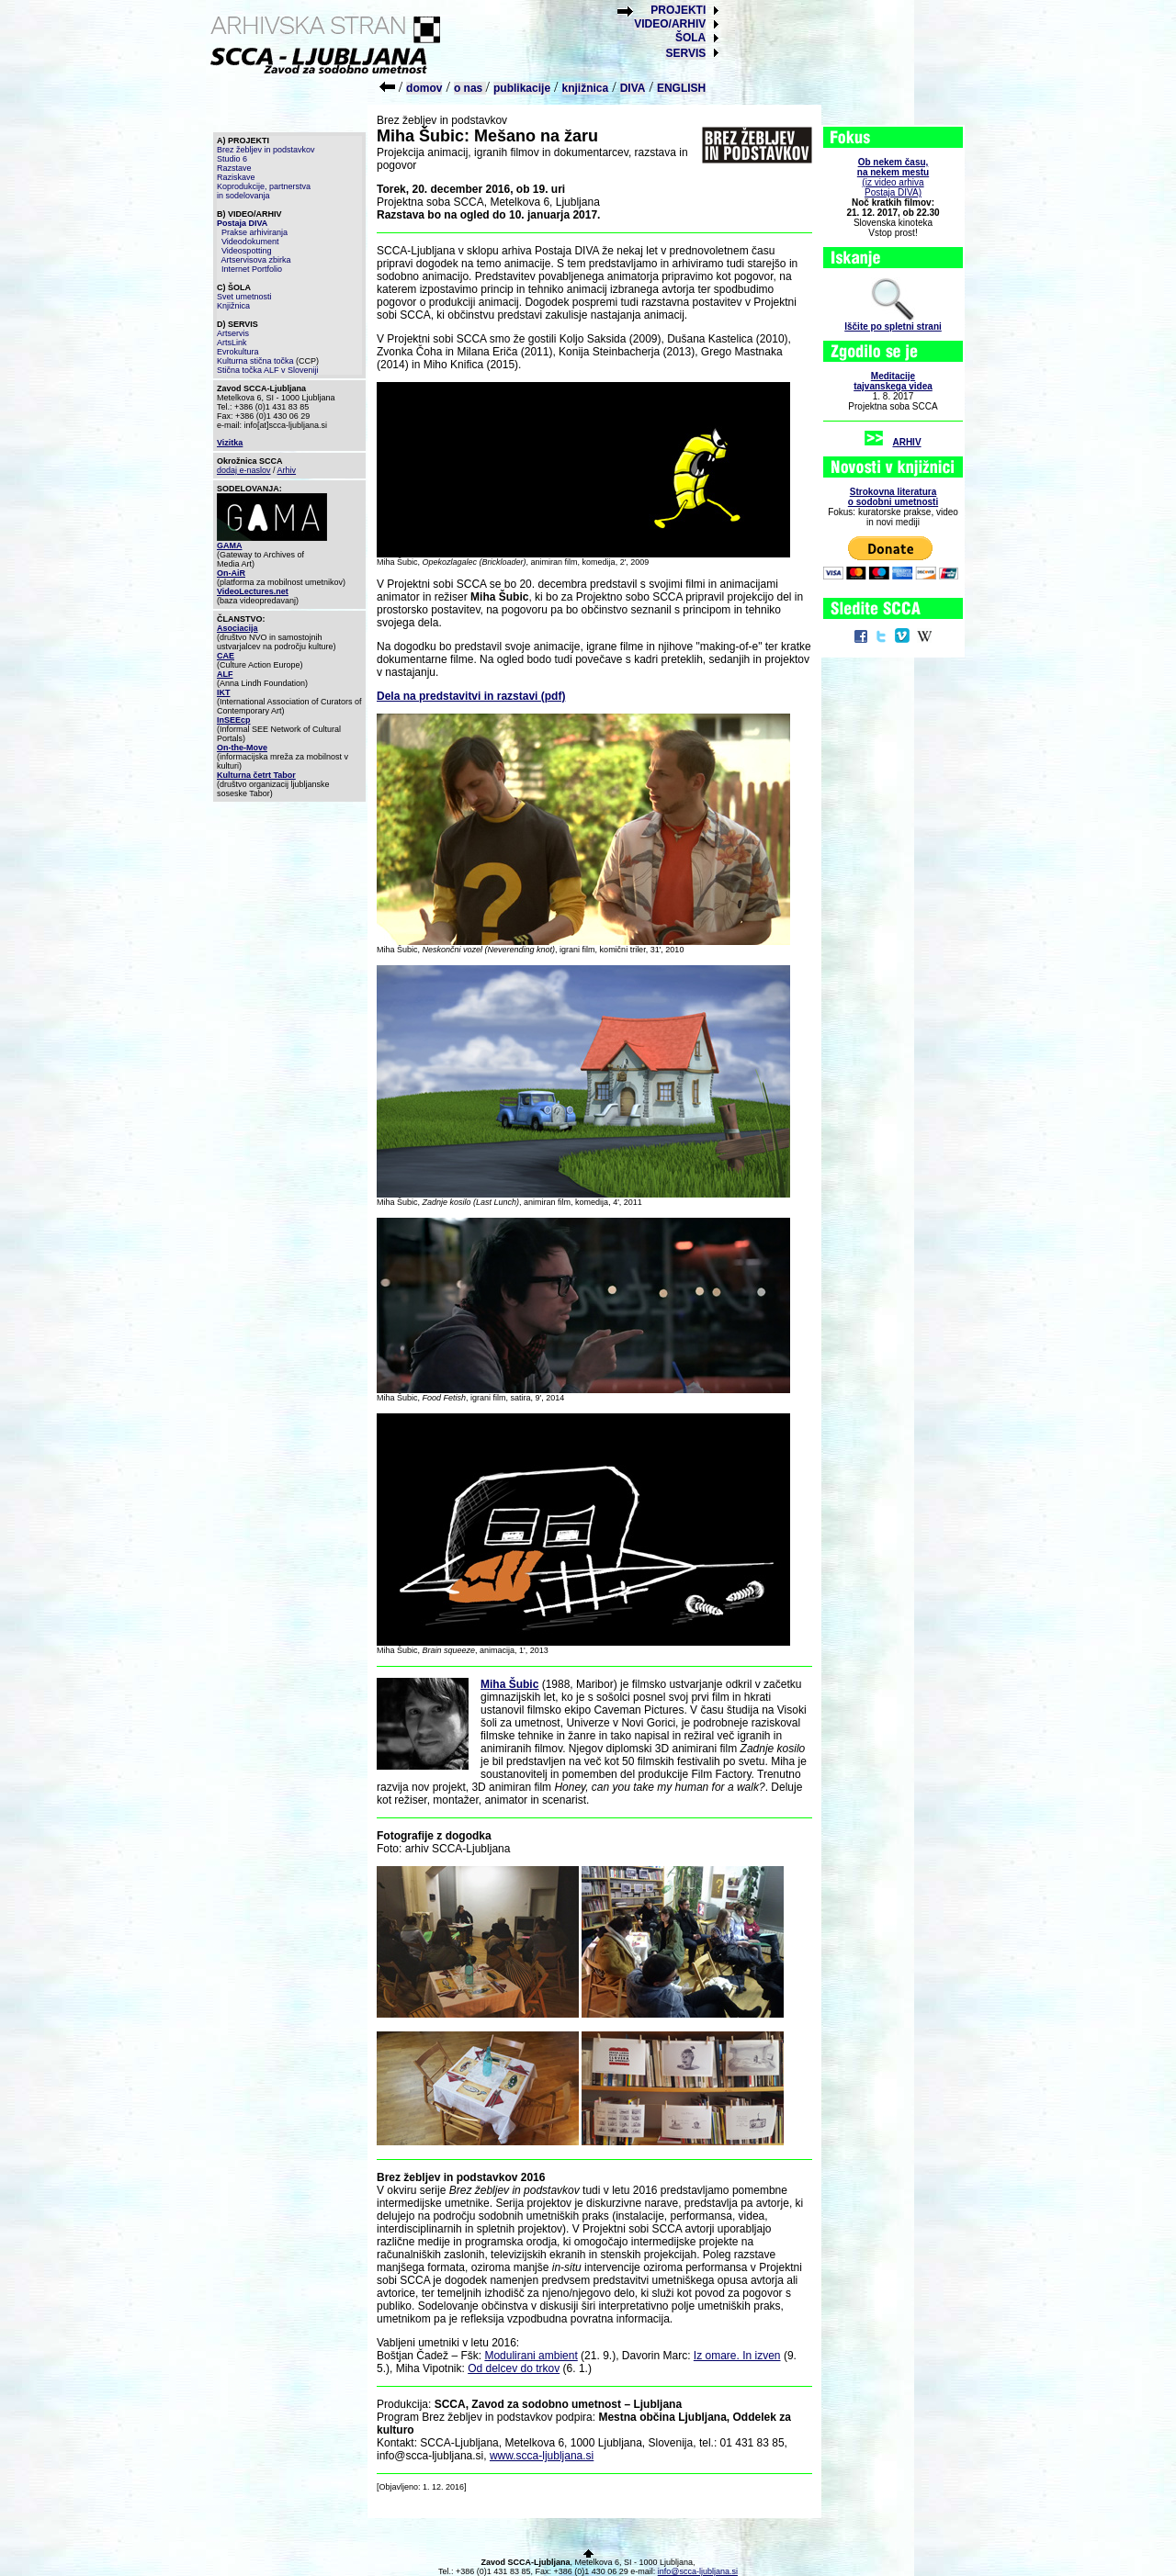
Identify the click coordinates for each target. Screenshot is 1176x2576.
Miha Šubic (509, 1684)
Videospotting (246, 250)
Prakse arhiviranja (254, 232)
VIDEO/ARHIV (670, 23)
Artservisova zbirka (256, 259)
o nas (470, 88)
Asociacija (237, 628)
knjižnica (585, 88)
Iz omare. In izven (737, 2355)
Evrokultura (238, 351)
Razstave (234, 168)
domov (424, 88)
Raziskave (236, 177)
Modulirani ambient (530, 2355)
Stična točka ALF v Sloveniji (268, 370)
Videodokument (249, 241)
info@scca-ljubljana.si (698, 2571)
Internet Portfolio (251, 269)
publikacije (521, 88)
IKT (224, 692)
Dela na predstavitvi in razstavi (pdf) (471, 696)
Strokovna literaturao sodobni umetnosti (893, 497)
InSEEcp (234, 720)
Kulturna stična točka (255, 361)
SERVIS (685, 53)
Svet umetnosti (244, 296)
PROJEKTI (678, 10)
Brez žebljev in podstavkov (266, 149)
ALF (225, 674)
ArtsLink (232, 342)
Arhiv (287, 470)
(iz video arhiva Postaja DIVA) (893, 177)
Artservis (233, 333)
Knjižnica (233, 305)
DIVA (633, 88)
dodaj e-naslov (244, 470)
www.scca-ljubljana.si (542, 2455)
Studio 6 (232, 158)
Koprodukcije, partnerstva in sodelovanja (264, 191)
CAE (225, 655)
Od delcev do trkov (514, 2368)
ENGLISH (681, 88)
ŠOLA (690, 37)
